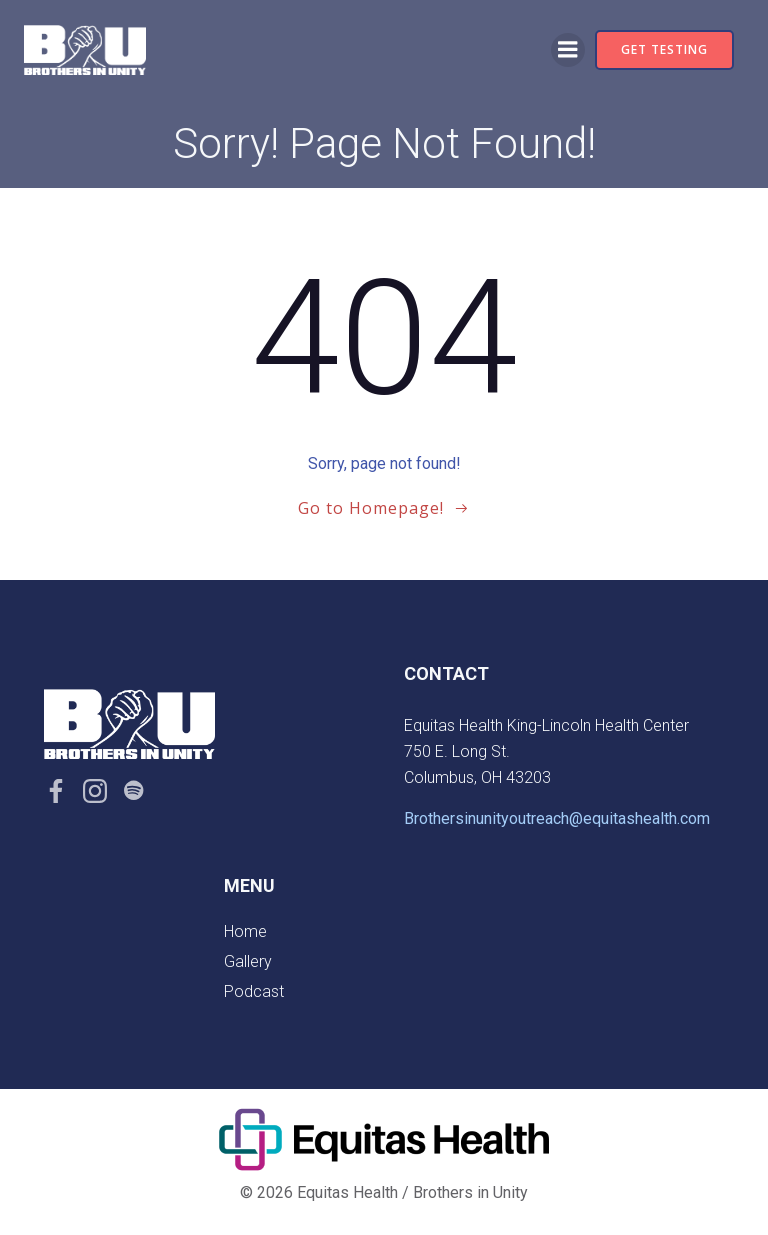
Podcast (254, 991)
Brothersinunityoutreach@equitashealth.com (557, 818)
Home (245, 931)
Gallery (248, 961)
